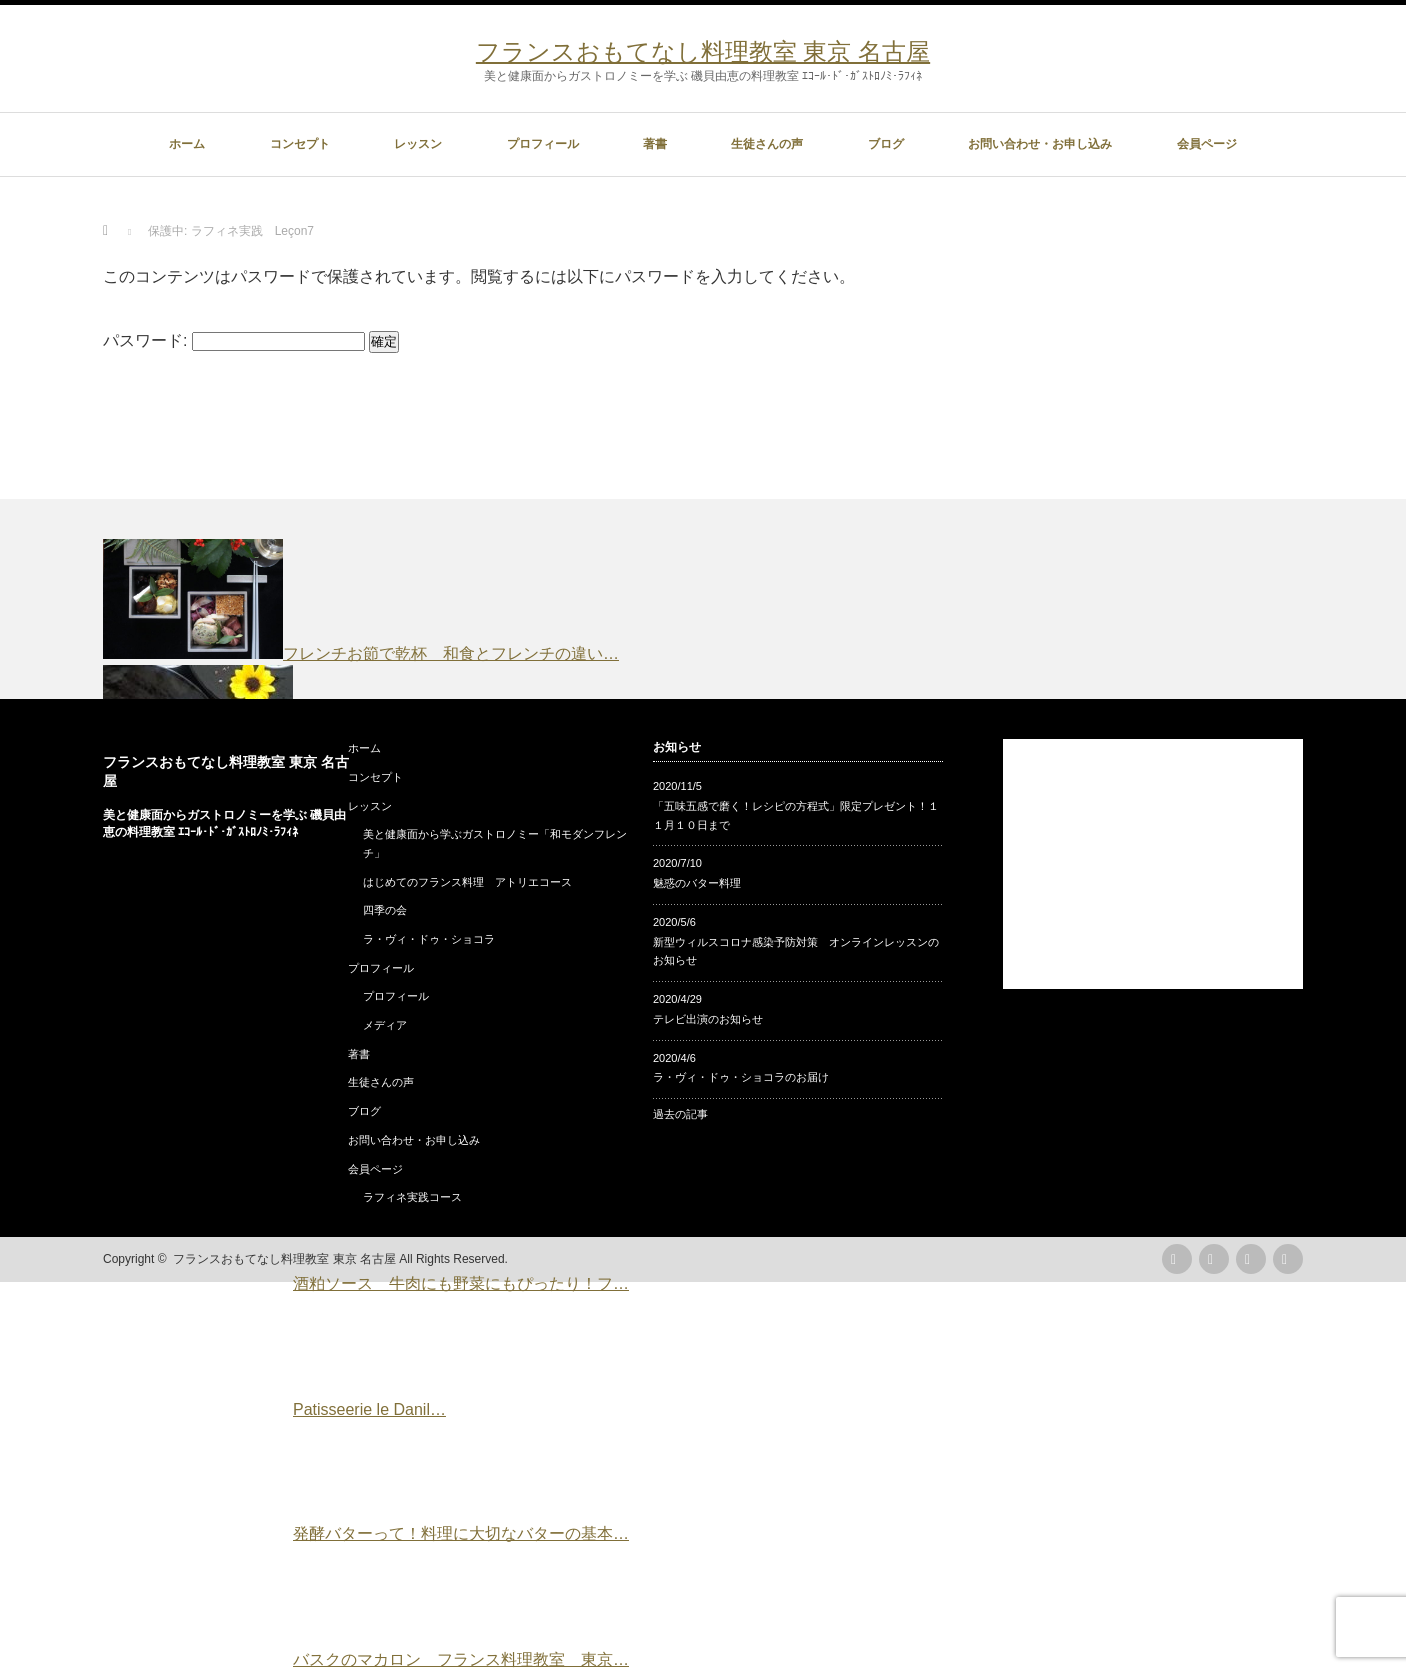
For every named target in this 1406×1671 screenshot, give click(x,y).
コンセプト (300, 144)
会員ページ (1207, 144)
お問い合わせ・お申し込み (1040, 144)
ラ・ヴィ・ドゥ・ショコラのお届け (741, 1077)
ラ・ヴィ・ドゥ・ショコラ (429, 939)
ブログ (886, 144)
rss (1177, 1259)
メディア (385, 1025)
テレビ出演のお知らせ (708, 1019)
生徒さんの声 (767, 144)
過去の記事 (680, 1114)
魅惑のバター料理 (697, 883)
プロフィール (543, 144)
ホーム (187, 144)
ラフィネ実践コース (412, 1197)
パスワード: (234, 340)
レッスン (418, 144)
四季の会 (385, 910)
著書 (655, 144)
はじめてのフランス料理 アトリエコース (467, 882)
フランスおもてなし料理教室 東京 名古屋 (703, 51)
